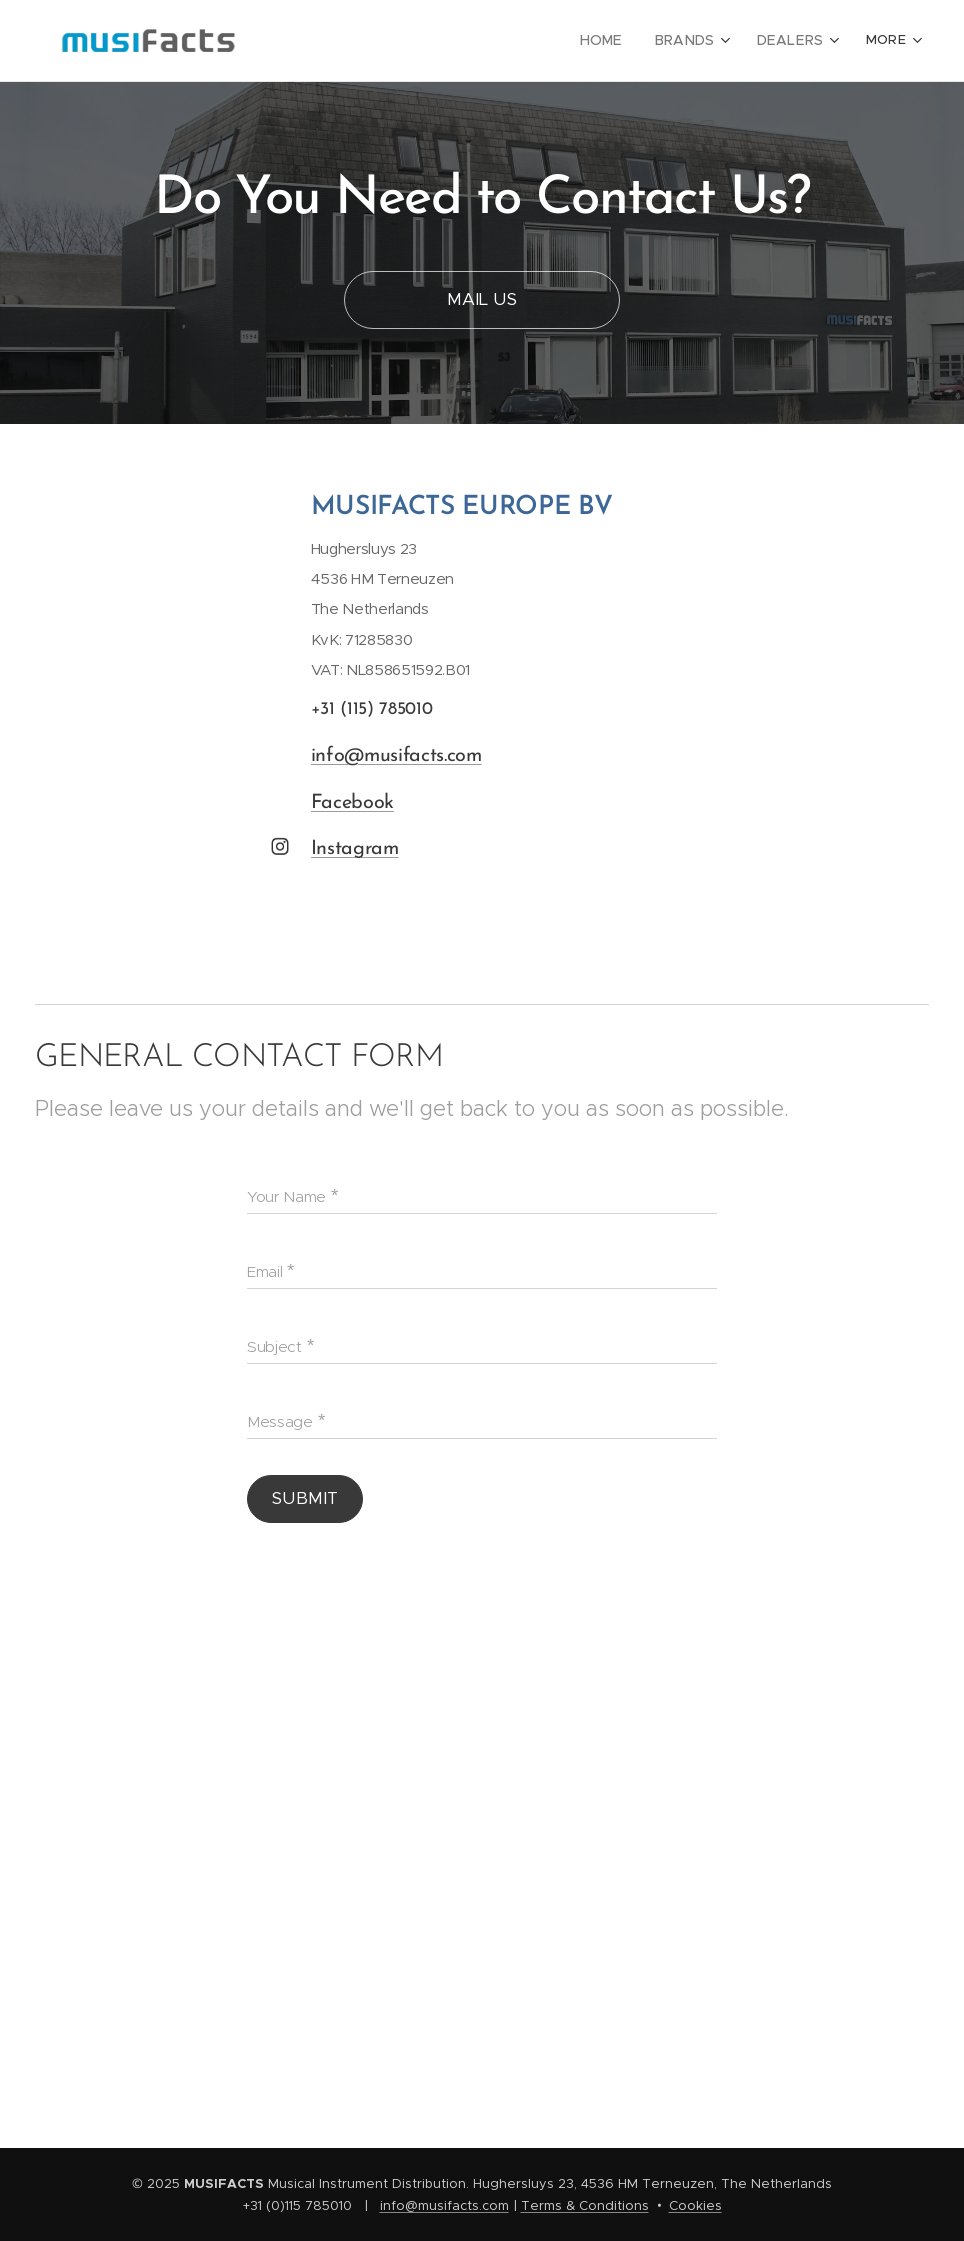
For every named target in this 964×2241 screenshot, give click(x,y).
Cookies (695, 2205)
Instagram (355, 849)
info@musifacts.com (396, 755)
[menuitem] (615, 41)
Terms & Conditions (585, 2205)
